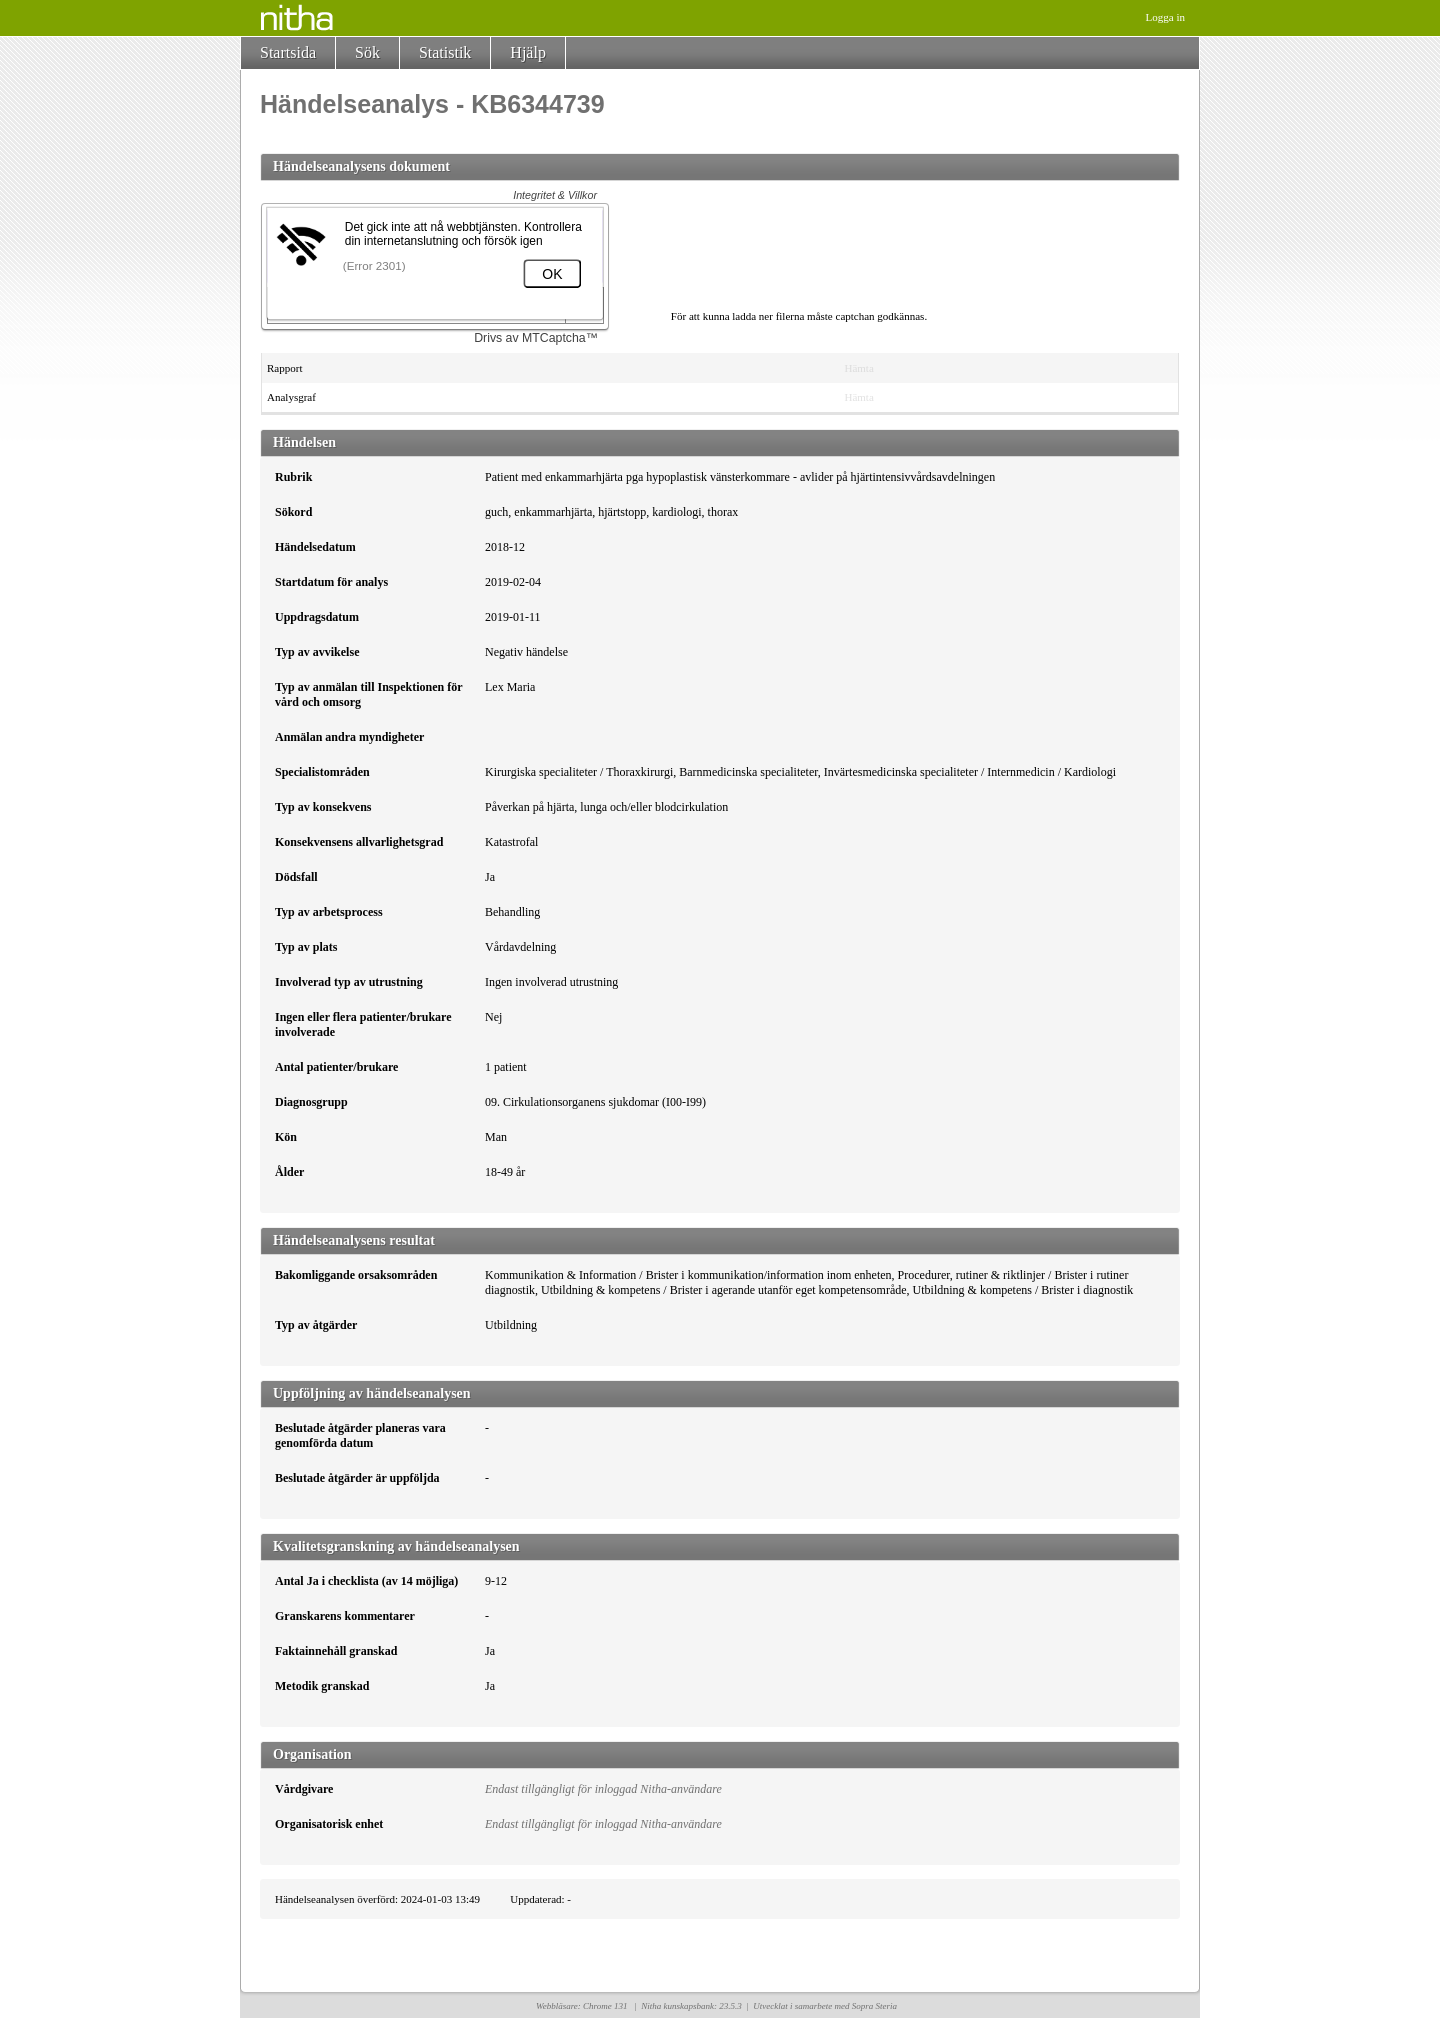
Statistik (445, 52)
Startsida (288, 52)
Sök (367, 52)
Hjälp (528, 52)
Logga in (1165, 17)
